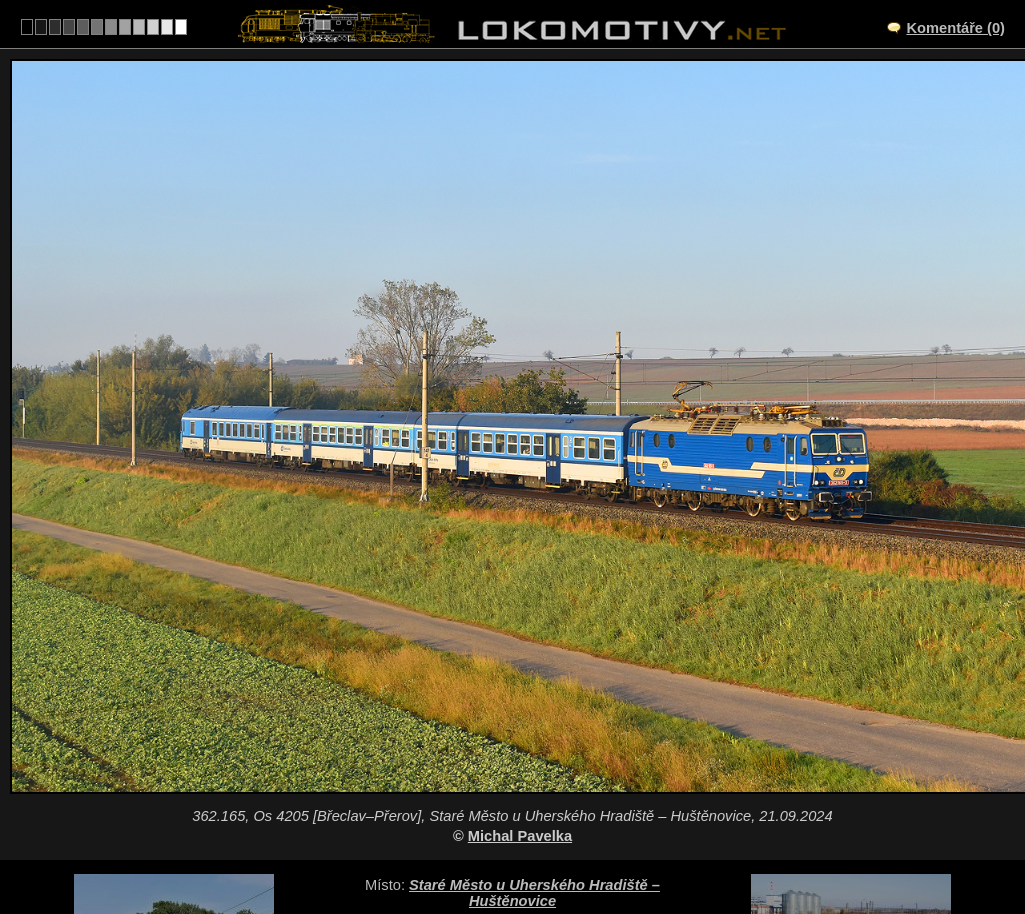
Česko (502, 850)
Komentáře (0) (955, 28)
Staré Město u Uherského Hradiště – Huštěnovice (534, 738)
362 (560, 850)
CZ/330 (530, 767)
